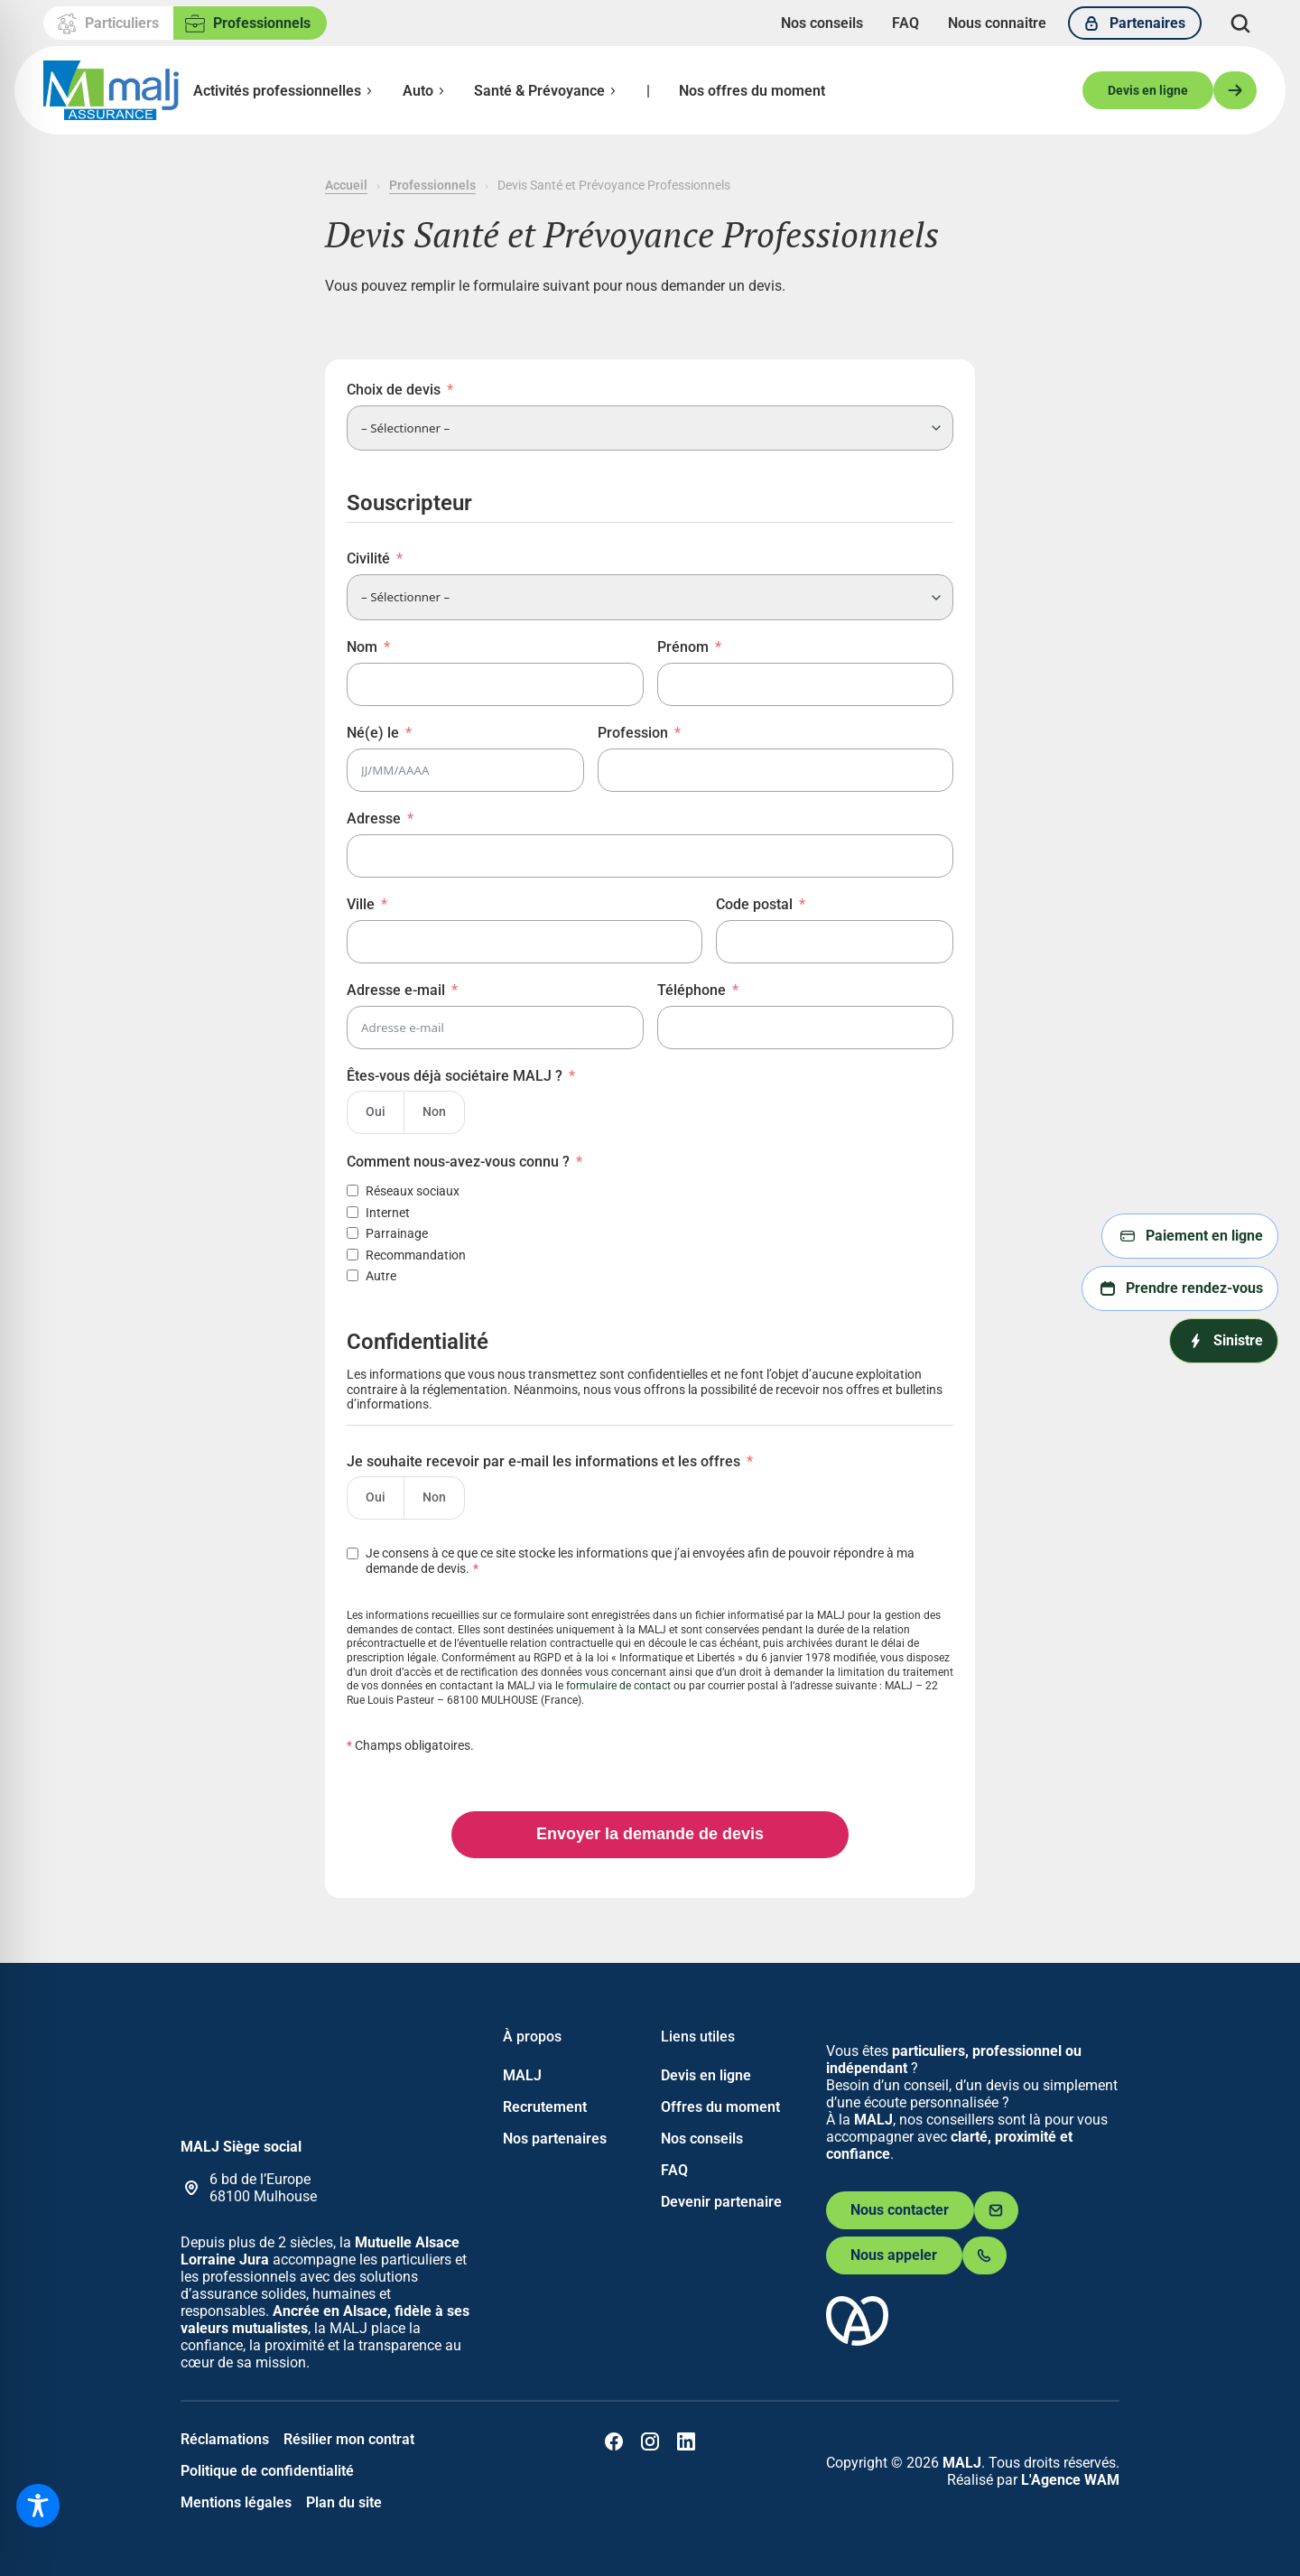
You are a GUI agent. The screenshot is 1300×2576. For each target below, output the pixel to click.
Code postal (754, 904)
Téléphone (691, 990)
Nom (362, 647)
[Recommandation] (352, 1254)
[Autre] (352, 1275)
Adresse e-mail (396, 990)
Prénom (683, 647)
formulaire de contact (618, 1685)
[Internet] (352, 1212)
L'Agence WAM (1070, 2479)
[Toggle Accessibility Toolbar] (37, 2505)
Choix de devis (394, 389)
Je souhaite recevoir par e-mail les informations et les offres (543, 1461)
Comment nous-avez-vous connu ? (458, 1161)
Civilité (368, 558)
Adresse (374, 818)
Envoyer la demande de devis (650, 1834)
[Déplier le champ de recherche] (1240, 23)
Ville (361, 904)
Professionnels (432, 185)
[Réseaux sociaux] (352, 1190)
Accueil (346, 185)
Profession (633, 732)
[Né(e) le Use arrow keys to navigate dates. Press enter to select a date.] (465, 770)
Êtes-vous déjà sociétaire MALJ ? (454, 1075)
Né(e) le (373, 732)
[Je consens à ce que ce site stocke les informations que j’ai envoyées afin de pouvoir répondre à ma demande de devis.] (650, 1557)
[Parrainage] (352, 1233)
